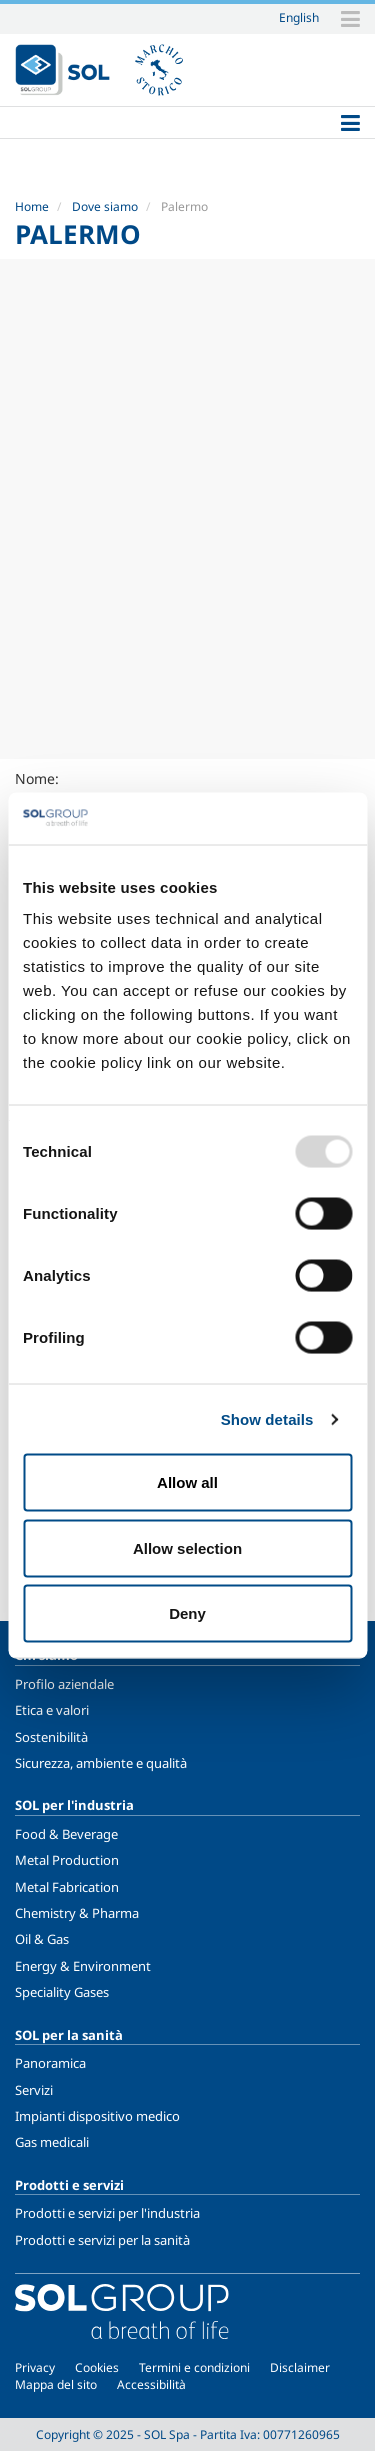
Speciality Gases (62, 1992)
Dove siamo (105, 206)
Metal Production (67, 1860)
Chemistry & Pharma (77, 1913)
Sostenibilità (51, 1737)
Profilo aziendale (64, 1684)
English (299, 17)
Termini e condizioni (194, 2367)
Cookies (97, 2367)
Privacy (35, 2367)
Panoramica (50, 2063)
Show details (267, 1418)
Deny (187, 1613)
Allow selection (187, 1547)
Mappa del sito (56, 2384)
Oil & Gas (42, 1939)
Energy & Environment (83, 1966)
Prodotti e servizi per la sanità (102, 2240)
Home (32, 206)
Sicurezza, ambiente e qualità (101, 1763)
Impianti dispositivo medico (97, 2116)
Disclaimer (300, 2367)
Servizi (34, 2090)
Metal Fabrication (67, 1887)
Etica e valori (52, 1710)
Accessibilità (151, 2384)
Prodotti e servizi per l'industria (107, 2213)
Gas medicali (52, 2142)
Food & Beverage (66, 1834)
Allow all (187, 1482)
